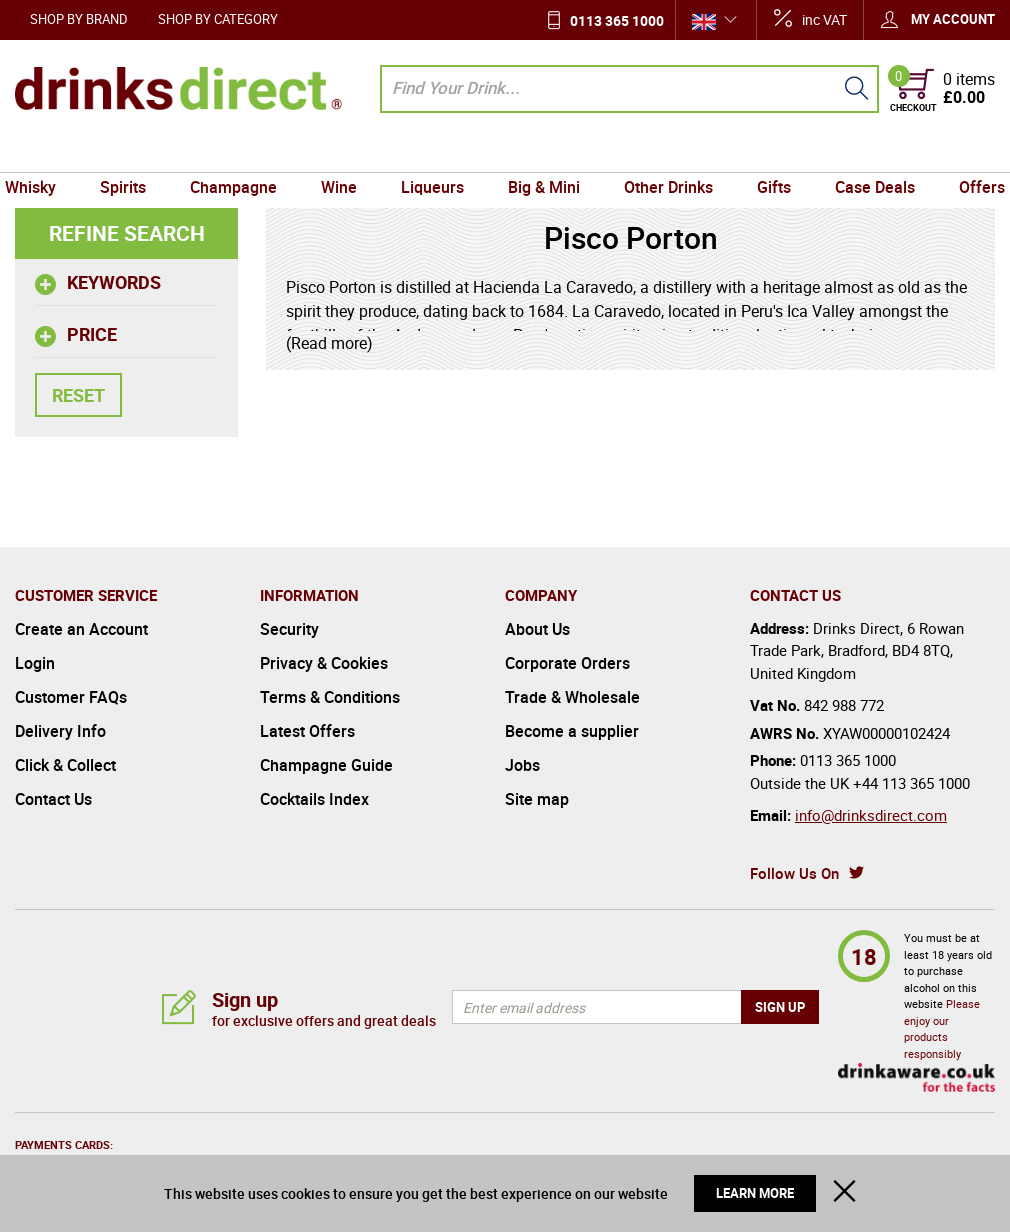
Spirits (135, 153)
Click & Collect (65, 765)
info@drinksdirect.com (871, 815)
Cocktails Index (314, 799)
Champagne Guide (326, 765)
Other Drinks (663, 153)
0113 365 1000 (617, 20)
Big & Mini (542, 153)
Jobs (522, 765)
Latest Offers (307, 731)
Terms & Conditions (330, 697)
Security (289, 629)
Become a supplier (572, 731)
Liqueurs (434, 153)
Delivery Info (60, 731)
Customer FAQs (71, 697)
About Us (537, 629)
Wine (344, 153)
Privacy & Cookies (324, 663)
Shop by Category (218, 19)
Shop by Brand (79, 19)
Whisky (45, 153)
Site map (537, 799)
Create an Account (81, 629)
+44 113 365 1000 (911, 783)
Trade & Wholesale (572, 697)
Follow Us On (794, 873)
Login (35, 663)
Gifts (766, 153)
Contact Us (53, 799)
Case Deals (863, 153)
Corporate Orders (567, 663)
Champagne (241, 153)
